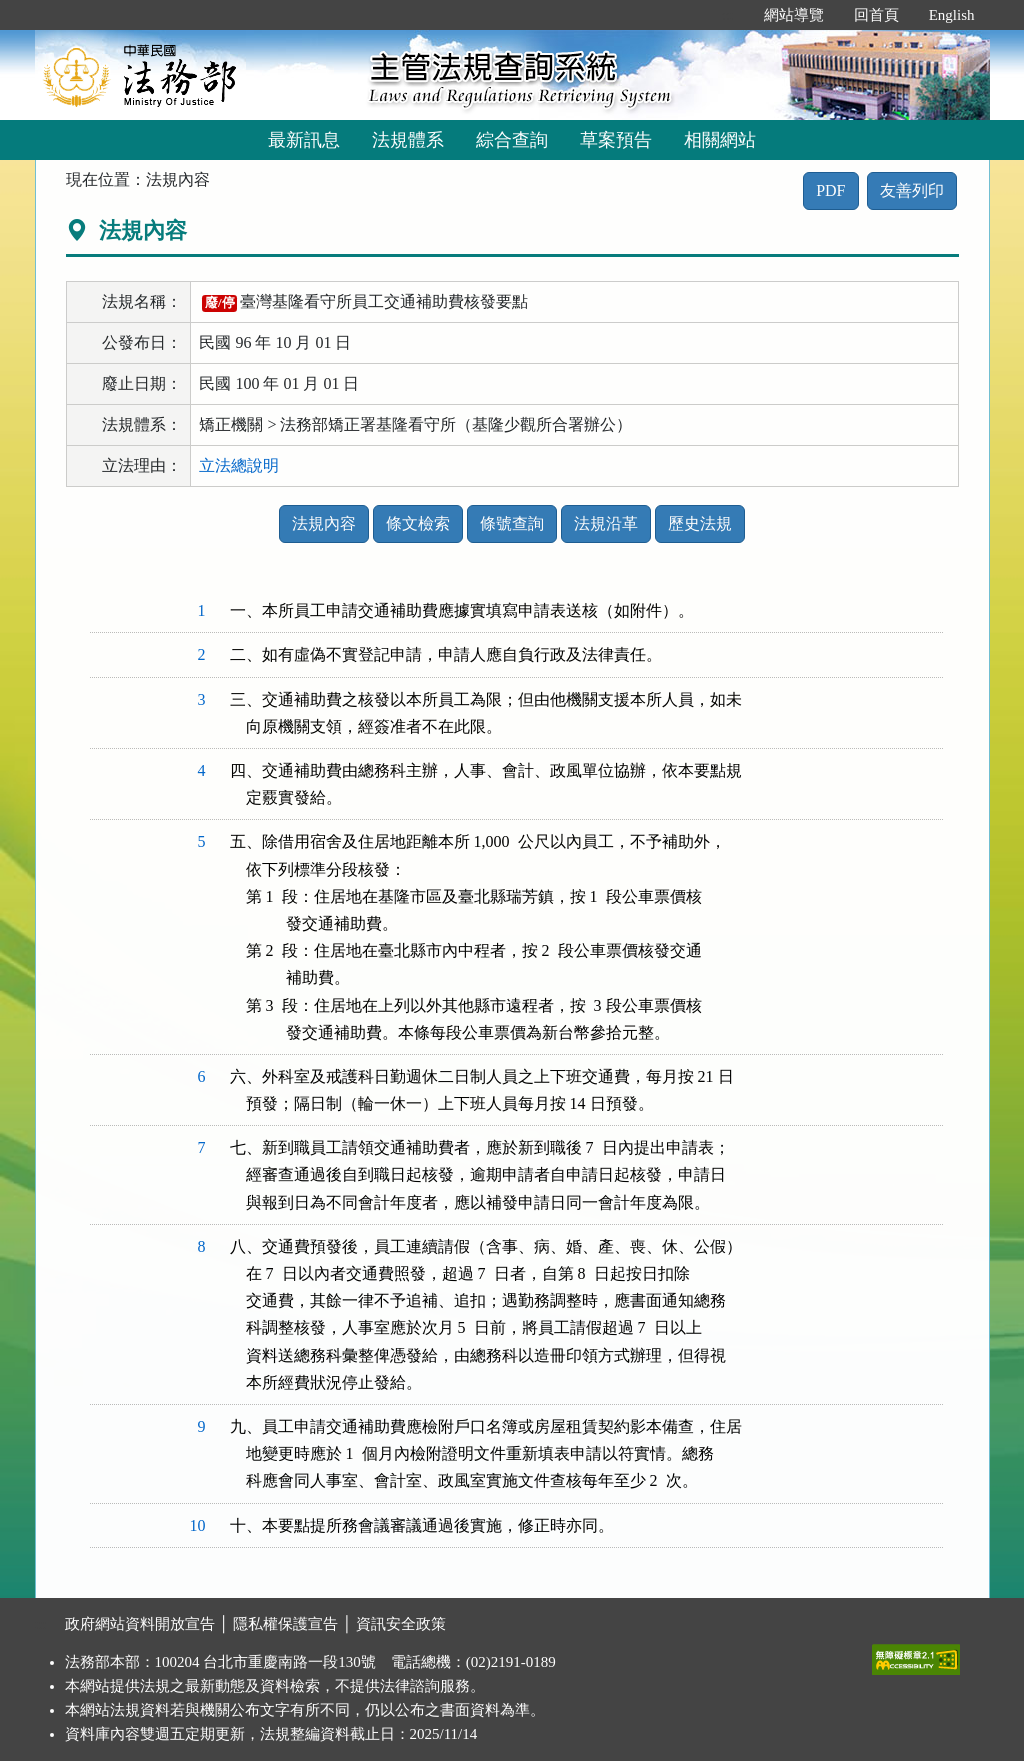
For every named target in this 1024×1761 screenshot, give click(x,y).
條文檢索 (418, 523)
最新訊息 (304, 140)
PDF (830, 190)
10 (198, 1525)
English (952, 15)
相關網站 (720, 140)
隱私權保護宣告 (285, 1624)
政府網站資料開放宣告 (140, 1624)
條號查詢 (512, 523)
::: (727, 15)
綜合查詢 (512, 140)
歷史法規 (700, 523)
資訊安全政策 (401, 1624)
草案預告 (616, 140)
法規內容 (324, 523)
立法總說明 (239, 465)
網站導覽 (794, 15)
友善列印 (912, 190)
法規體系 (408, 140)
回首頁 (876, 15)
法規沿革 (606, 523)
